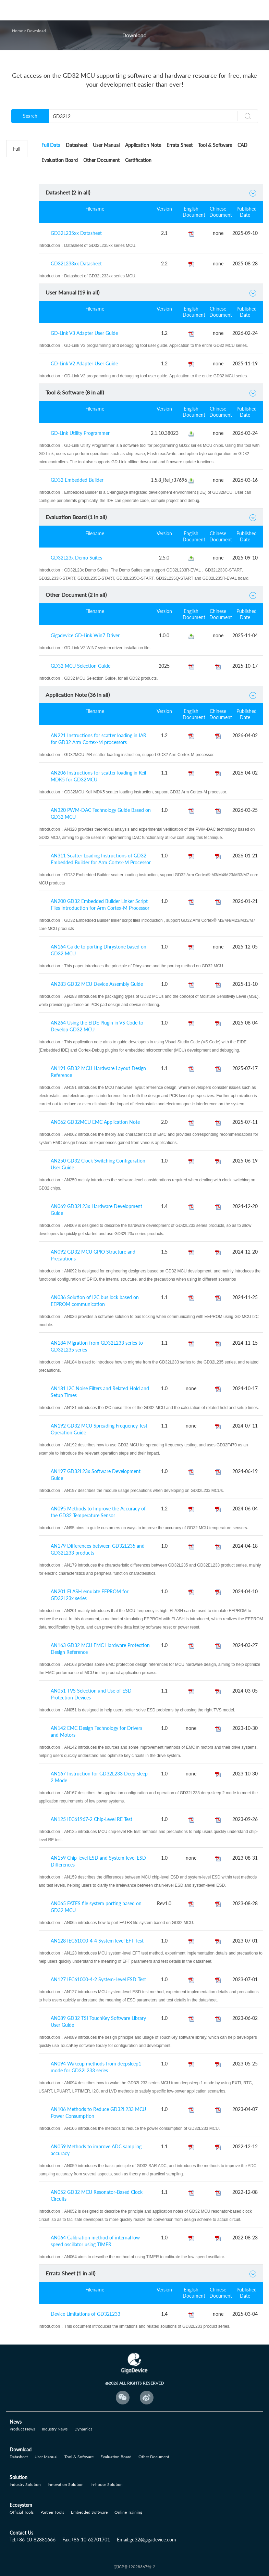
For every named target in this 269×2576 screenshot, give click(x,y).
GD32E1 (19, 286)
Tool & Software (215, 145)
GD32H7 (20, 423)
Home (17, 30)
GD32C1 (20, 354)
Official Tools (22, 2512)
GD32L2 (19, 183)
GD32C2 (20, 166)
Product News (22, 2429)
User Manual (106, 145)
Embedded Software (89, 2512)
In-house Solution (106, 2484)
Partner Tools (52, 2512)
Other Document (101, 160)
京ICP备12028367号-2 (134, 2566)
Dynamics (83, 2429)
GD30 (17, 474)
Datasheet (76, 145)
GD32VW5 (22, 440)
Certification (138, 160)
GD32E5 (19, 320)
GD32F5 (19, 269)
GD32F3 (19, 234)
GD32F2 (19, 217)
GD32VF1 (21, 337)
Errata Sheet (180, 145)
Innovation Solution (66, 2484)
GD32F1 (19, 200)
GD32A (18, 388)
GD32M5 (20, 457)
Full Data (50, 145)
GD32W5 (21, 371)
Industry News (55, 2429)
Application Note (143, 145)
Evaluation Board (59, 160)
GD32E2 (19, 303)
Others (18, 491)
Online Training (128, 2512)
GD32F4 (19, 251)
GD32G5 (20, 406)
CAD (242, 145)
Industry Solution (25, 2484)
